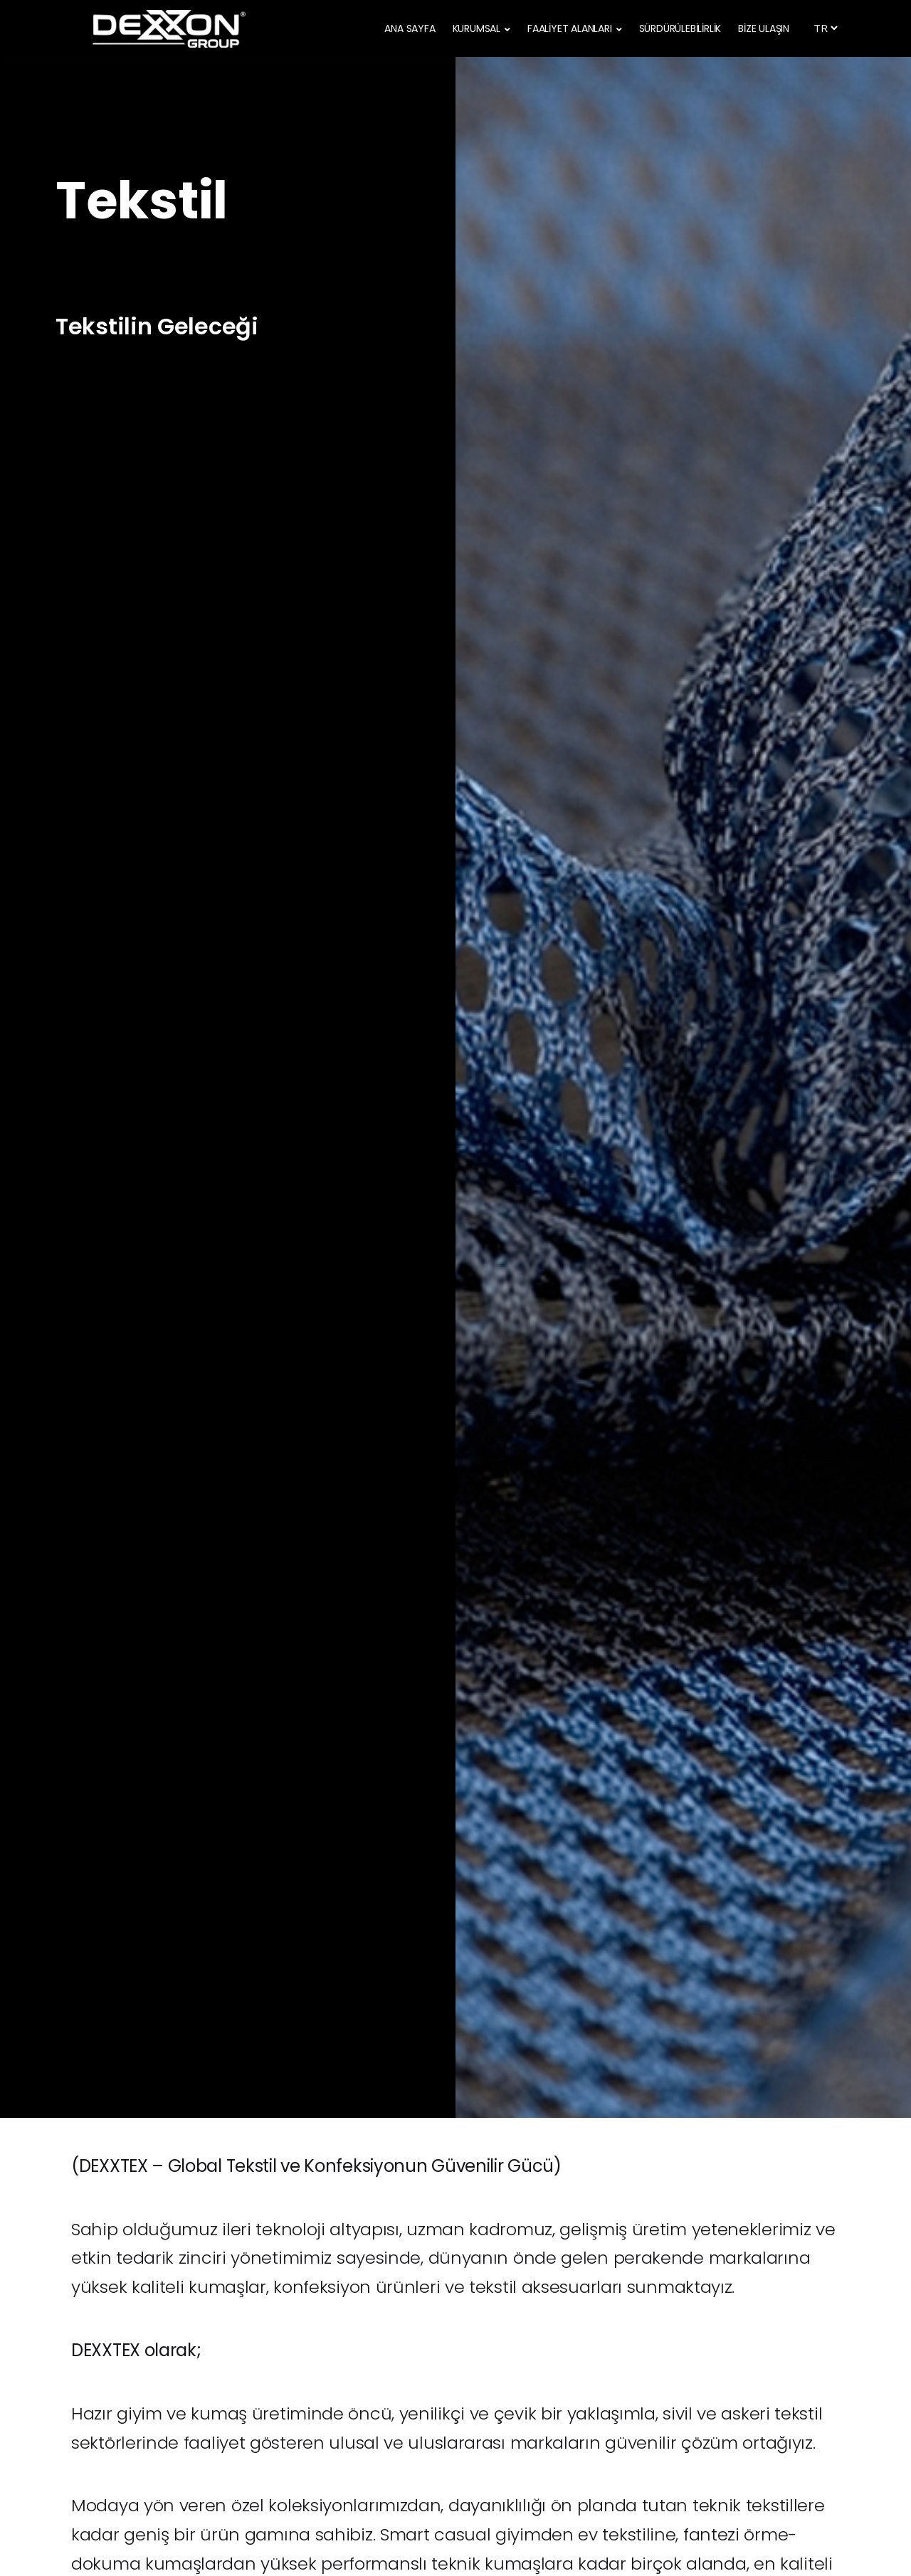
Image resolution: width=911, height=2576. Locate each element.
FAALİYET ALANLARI (569, 28)
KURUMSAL (476, 28)
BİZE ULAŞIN (763, 28)
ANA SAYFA (409, 28)
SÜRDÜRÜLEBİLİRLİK (680, 28)
